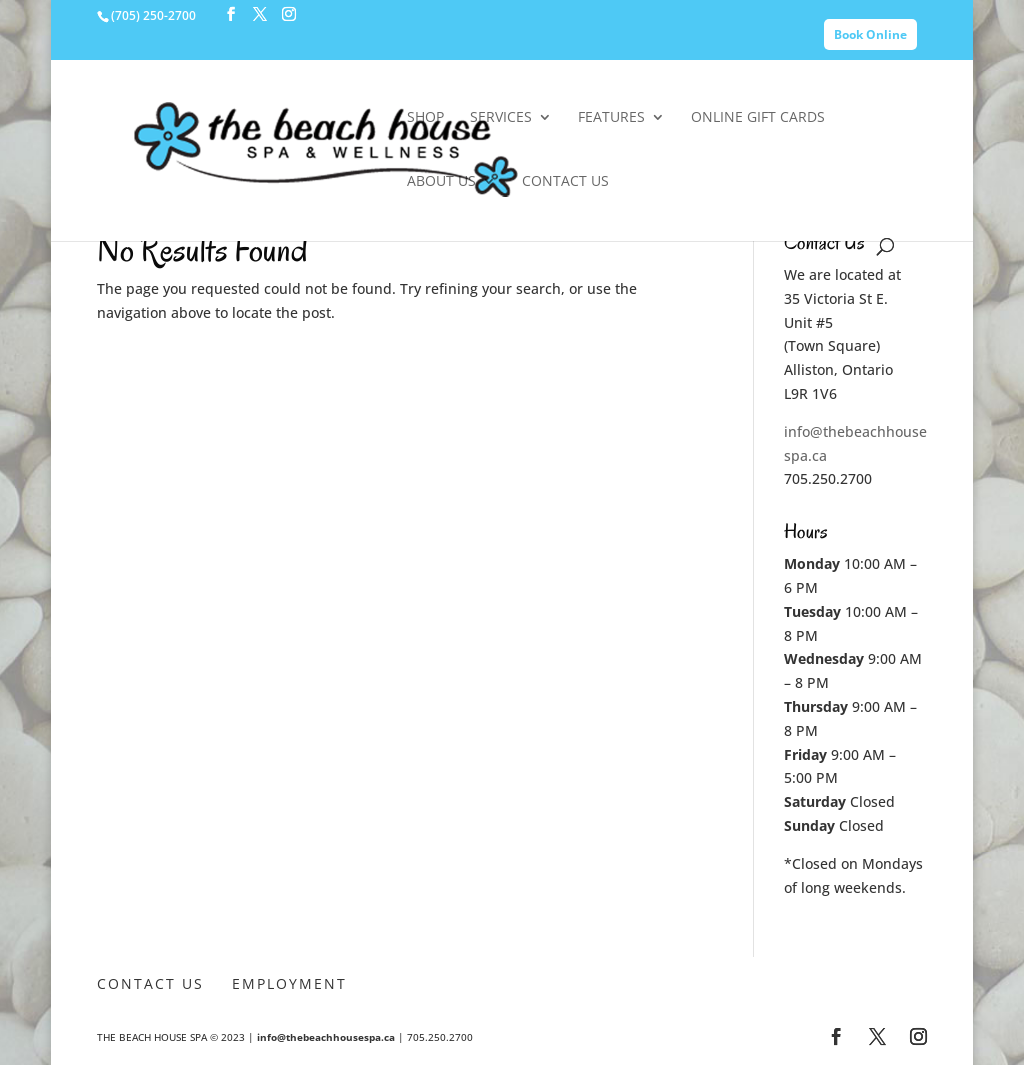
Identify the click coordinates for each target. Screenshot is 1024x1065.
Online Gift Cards (758, 118)
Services (501, 118)
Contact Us (565, 182)
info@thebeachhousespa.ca (326, 1037)
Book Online (870, 34)
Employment (289, 983)
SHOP (425, 118)
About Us (441, 182)
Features (611, 118)
